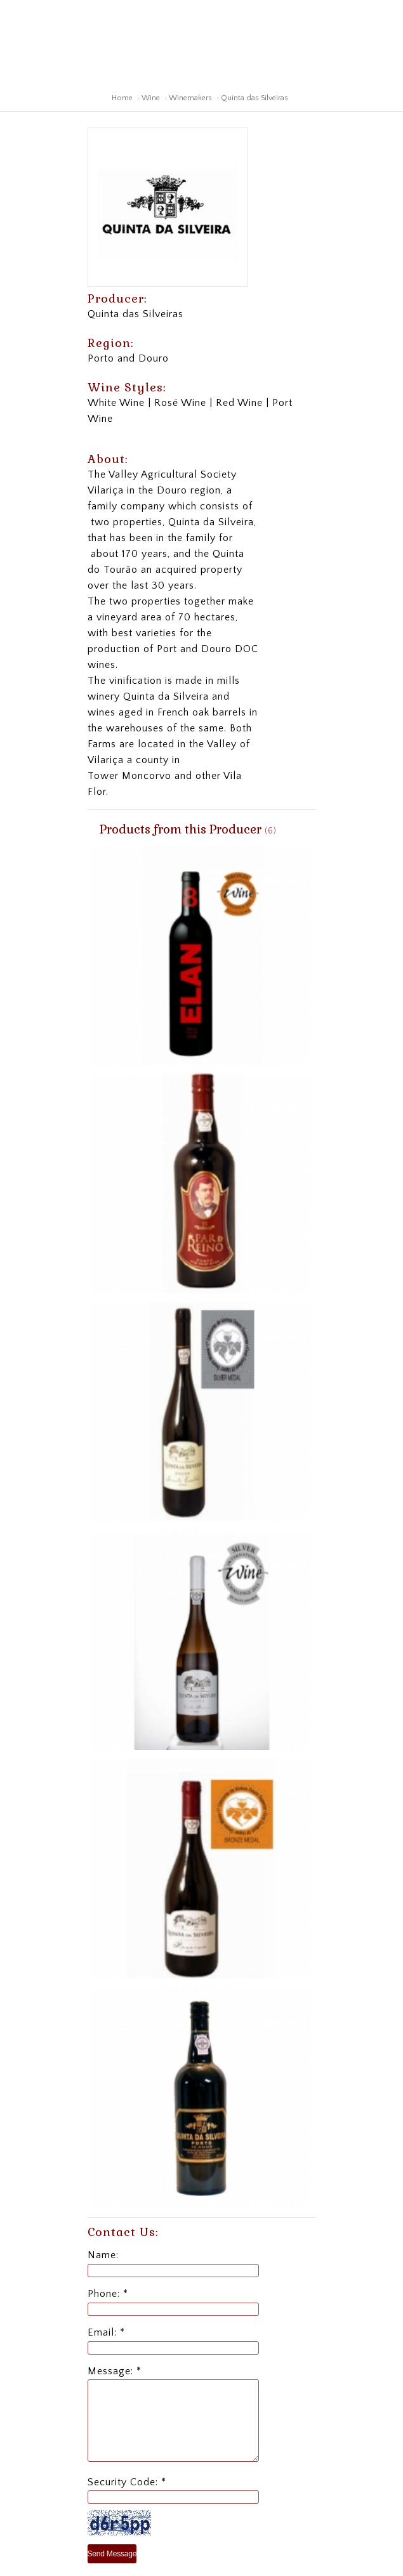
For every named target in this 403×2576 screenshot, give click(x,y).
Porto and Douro (128, 358)
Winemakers (190, 98)
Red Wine (239, 403)
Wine (151, 98)
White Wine (116, 403)
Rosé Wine (180, 403)
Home (122, 98)
